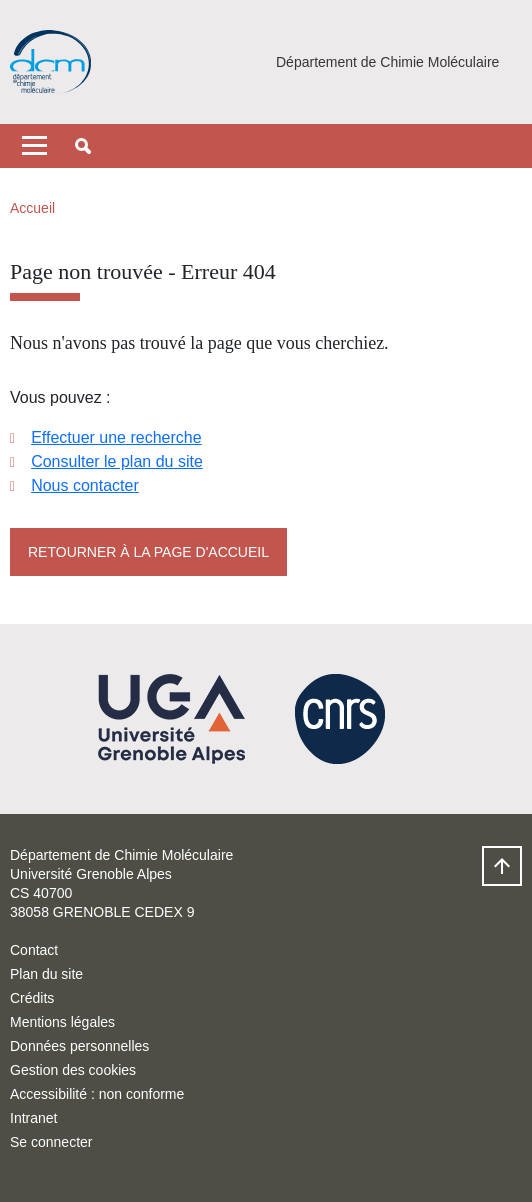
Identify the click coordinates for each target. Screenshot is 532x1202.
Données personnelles (79, 1046)
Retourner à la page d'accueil (148, 552)
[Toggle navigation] (34, 146)
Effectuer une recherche (116, 437)
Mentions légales (62, 1022)
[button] (83, 146)
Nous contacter (85, 485)
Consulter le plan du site (117, 461)
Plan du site (46, 974)
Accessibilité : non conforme (97, 1094)
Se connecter (51, 1142)
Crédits (32, 998)
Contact (34, 950)
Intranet (33, 1118)
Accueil (32, 208)
